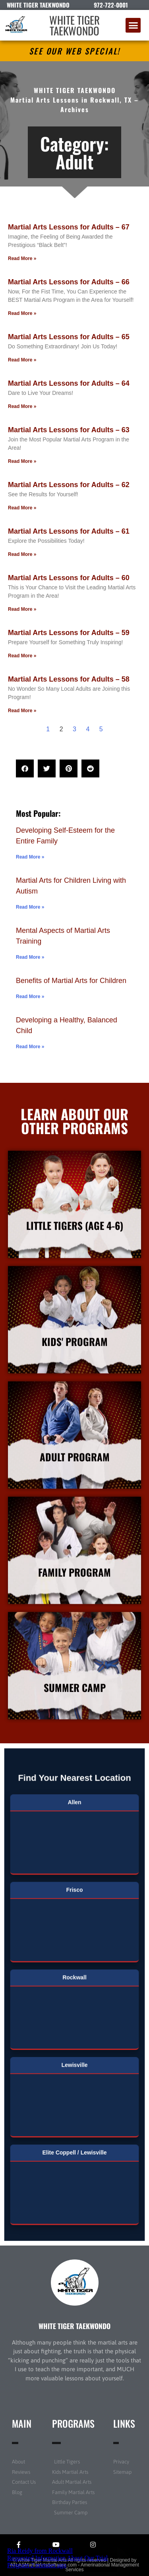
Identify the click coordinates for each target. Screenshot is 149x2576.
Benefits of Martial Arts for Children (71, 981)
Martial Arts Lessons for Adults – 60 (69, 578)
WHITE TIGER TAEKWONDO (74, 25)
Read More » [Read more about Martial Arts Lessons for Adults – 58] (22, 710)
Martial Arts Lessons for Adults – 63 (69, 430)
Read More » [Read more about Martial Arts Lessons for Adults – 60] (22, 609)
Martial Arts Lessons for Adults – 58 (69, 679)
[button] (133, 25)
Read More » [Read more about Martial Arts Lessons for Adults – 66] (22, 313)
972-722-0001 (111, 4)
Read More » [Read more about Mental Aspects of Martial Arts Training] (30, 957)
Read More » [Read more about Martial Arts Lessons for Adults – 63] (22, 461)
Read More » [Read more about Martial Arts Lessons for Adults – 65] (22, 360)
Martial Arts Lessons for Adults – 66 (69, 282)
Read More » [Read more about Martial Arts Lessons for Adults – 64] (22, 406)
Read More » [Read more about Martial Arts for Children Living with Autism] (30, 907)
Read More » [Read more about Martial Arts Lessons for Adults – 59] (22, 656)
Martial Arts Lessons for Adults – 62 (69, 485)
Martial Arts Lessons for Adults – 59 (69, 633)
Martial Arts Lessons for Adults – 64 (69, 383)
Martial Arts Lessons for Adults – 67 (69, 227)
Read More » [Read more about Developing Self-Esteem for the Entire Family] (30, 857)
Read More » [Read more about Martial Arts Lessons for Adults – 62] (22, 508)
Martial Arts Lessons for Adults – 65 (69, 337)
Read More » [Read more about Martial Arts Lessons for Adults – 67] (22, 258)
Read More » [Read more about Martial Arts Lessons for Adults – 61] (22, 554)
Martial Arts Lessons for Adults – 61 (69, 531)
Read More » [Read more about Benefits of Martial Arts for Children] (30, 996)
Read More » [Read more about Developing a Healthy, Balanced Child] (30, 1046)
